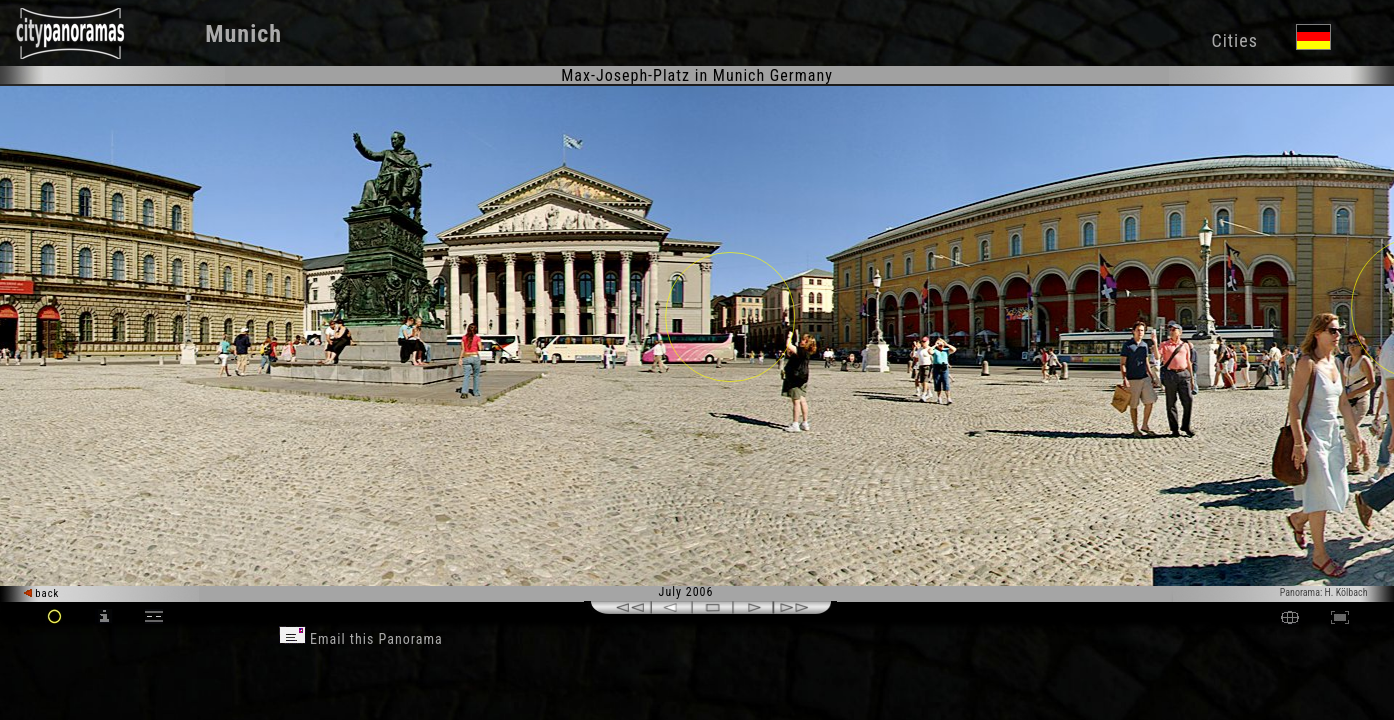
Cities (1234, 40)
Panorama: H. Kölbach (1324, 592)
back (42, 593)
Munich (243, 34)
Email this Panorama (361, 639)
